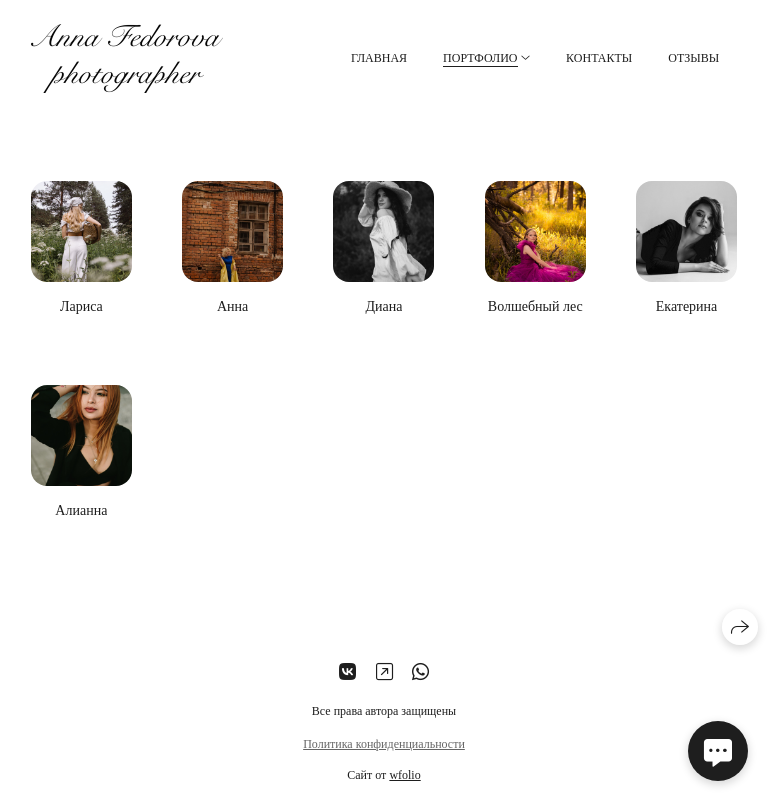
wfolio (404, 775)
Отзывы (693, 58)
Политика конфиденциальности (384, 744)
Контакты (599, 58)
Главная (379, 58)
